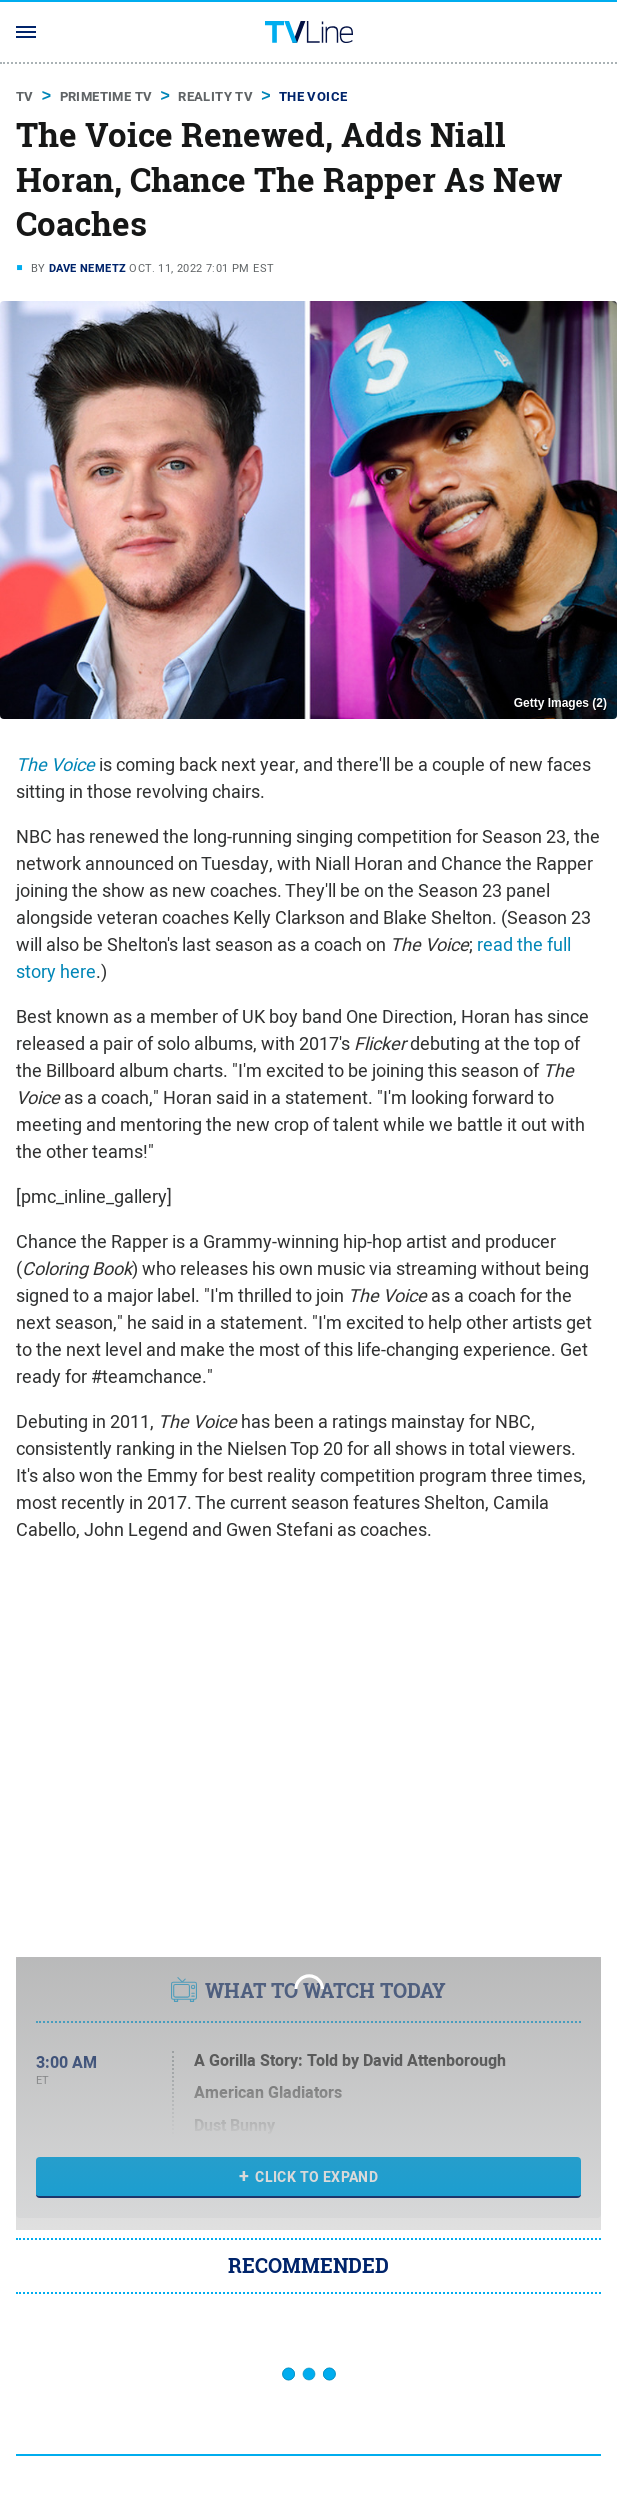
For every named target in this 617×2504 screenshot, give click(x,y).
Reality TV (215, 96)
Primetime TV (106, 96)
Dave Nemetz (87, 268)
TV (25, 96)
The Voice (313, 96)
